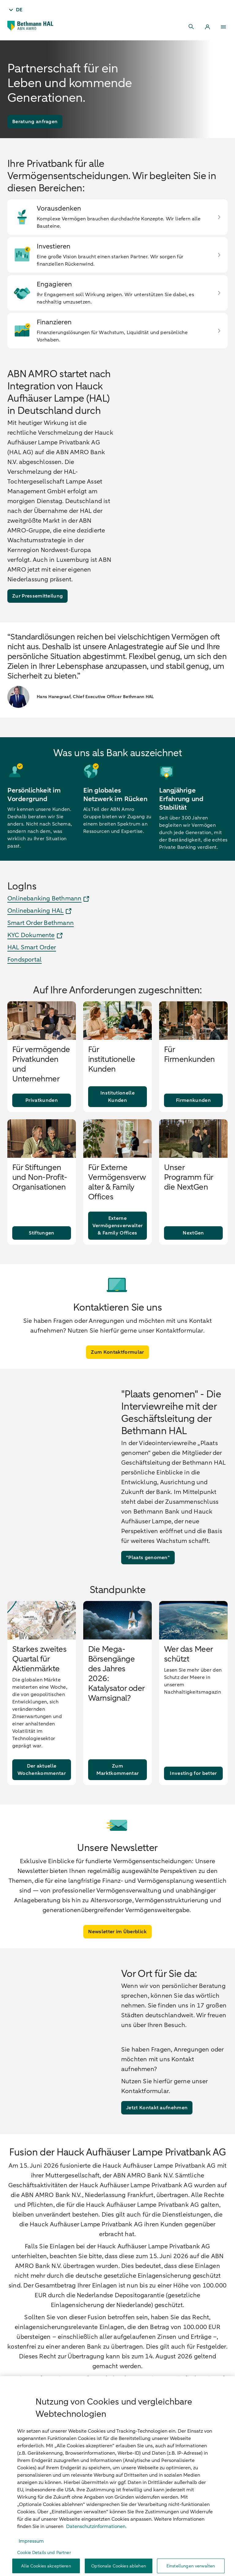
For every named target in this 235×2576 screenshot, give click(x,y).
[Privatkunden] (41, 1122)
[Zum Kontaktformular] (117, 1374)
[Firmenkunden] (193, 1122)
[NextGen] (193, 1255)
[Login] (207, 27)
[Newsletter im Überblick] (117, 1953)
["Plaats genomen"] (148, 1579)
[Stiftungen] (41, 1255)
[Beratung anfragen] (34, 121)
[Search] (191, 27)
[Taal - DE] (15, 10)
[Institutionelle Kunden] (117, 1118)
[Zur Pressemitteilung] (37, 596)
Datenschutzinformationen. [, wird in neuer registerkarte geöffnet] (96, 2547)
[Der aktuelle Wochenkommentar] (41, 1791)
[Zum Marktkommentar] (117, 1791)
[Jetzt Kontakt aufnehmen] (156, 2129)
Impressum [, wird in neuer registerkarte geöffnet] (31, 2562)
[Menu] (223, 27)
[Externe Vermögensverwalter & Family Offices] (117, 1248)
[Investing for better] (193, 1795)
